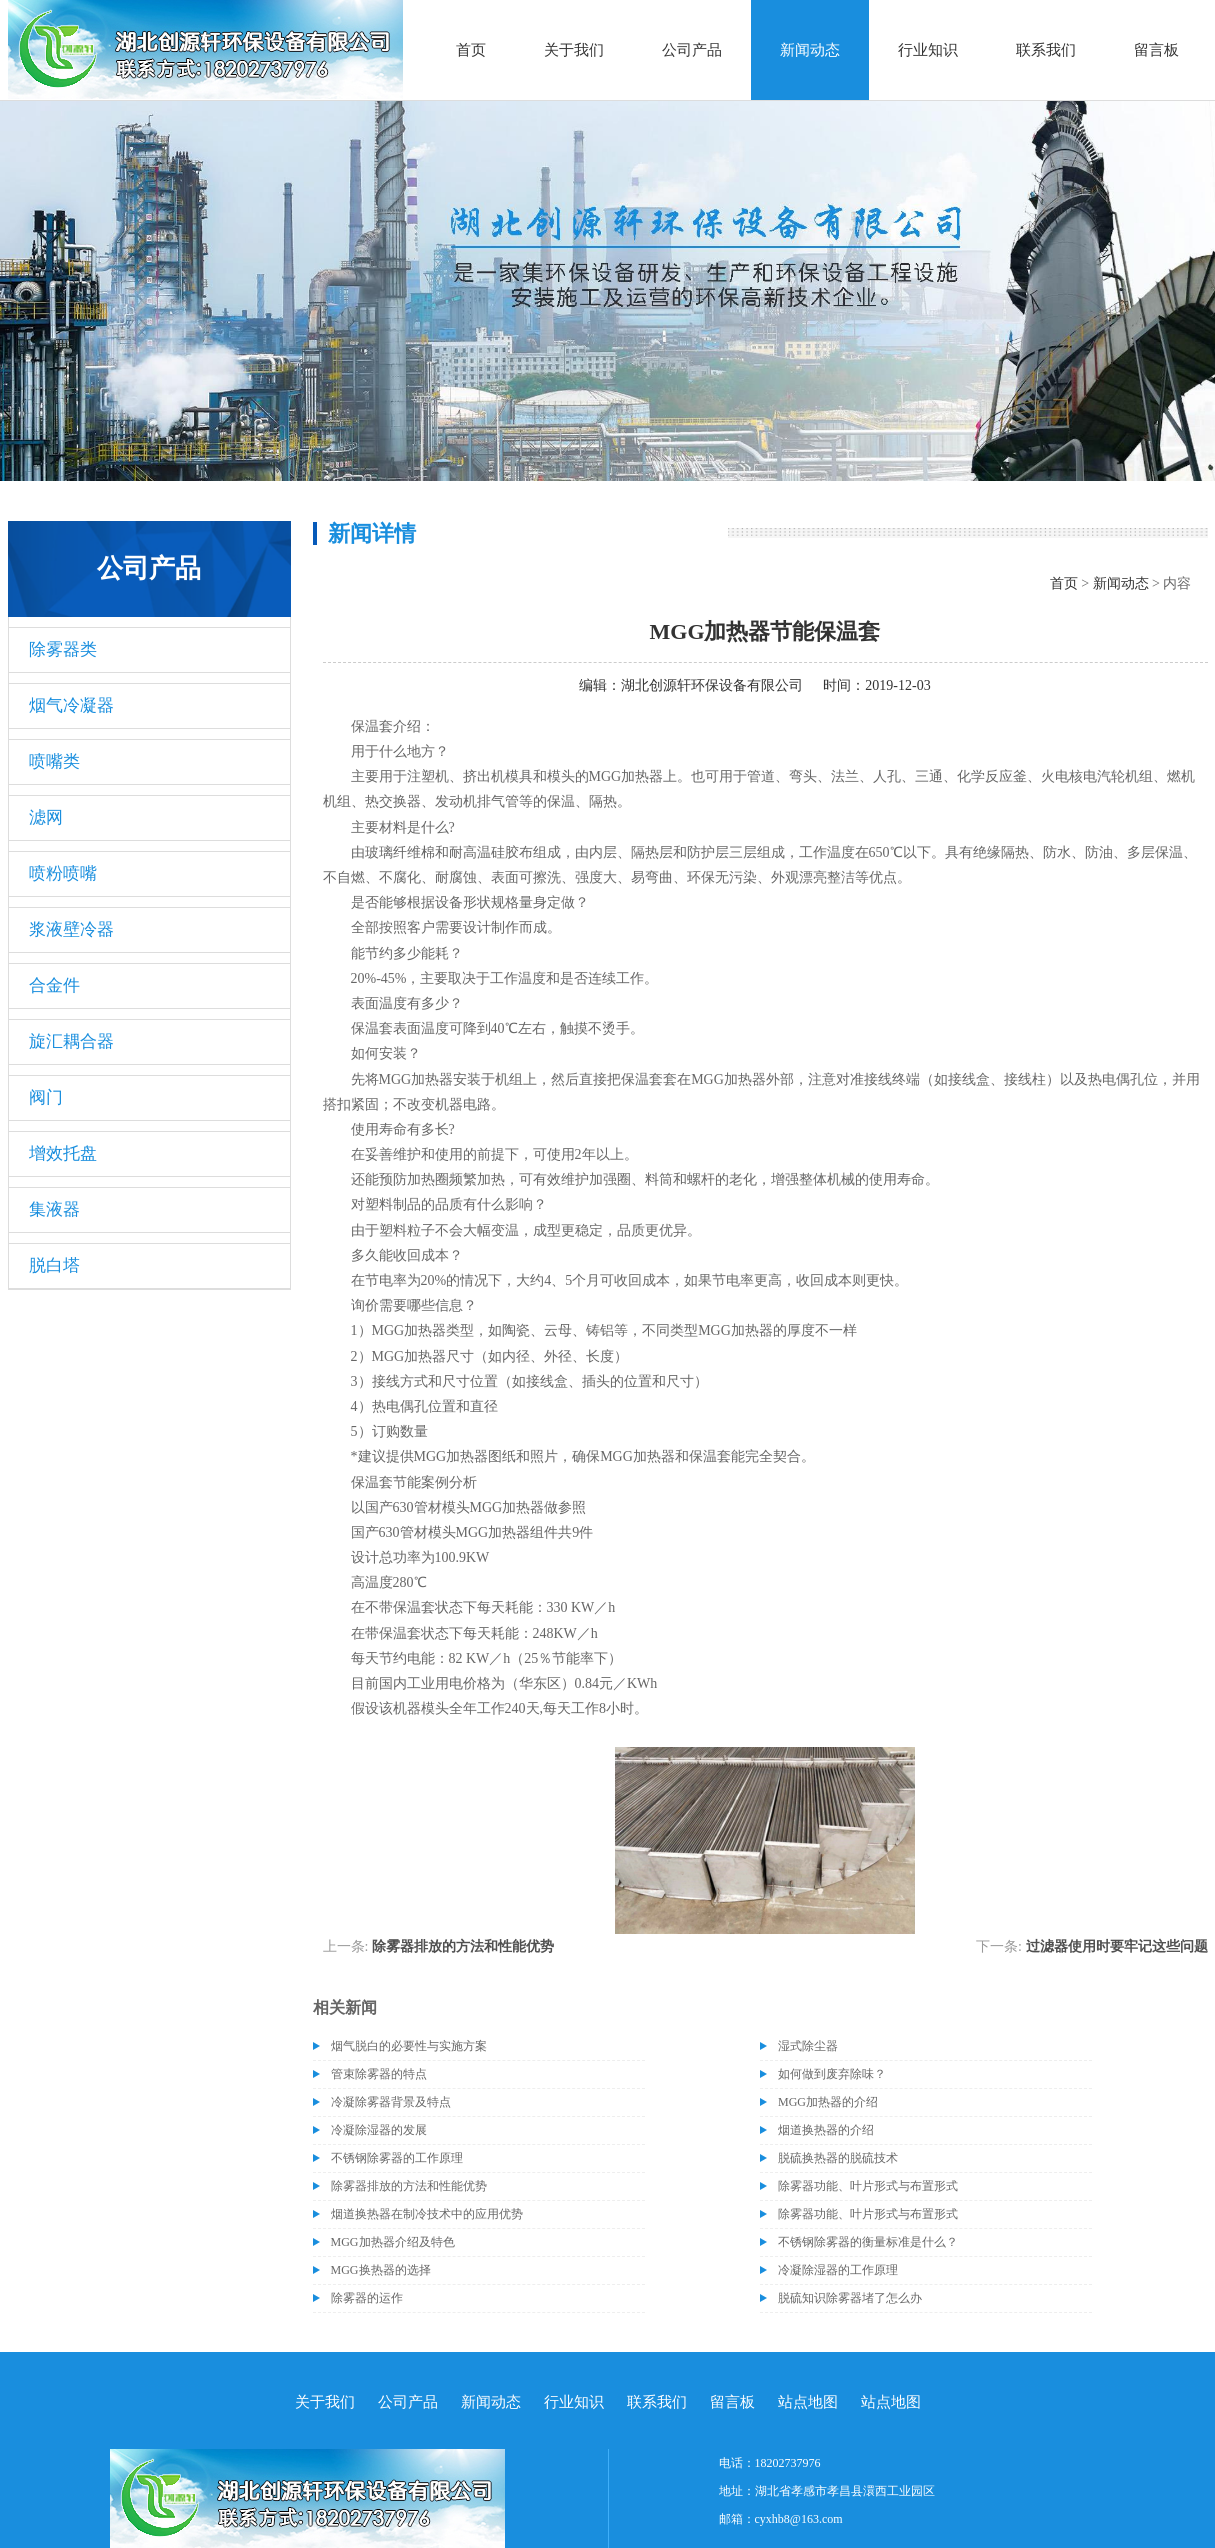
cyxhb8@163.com (799, 2519)
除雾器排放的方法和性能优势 (463, 1946)
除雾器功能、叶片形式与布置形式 (868, 2186)
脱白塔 (54, 1265)
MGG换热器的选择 (381, 2270)
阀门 (46, 1097)
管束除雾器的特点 (379, 2074)
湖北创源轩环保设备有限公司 (712, 685)
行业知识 (928, 50)
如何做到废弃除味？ (832, 2074)
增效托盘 (63, 1153)
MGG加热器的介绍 (828, 2102)
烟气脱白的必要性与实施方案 (409, 2046)
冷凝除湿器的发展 (379, 2130)
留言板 (1156, 50)
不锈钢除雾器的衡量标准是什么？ (868, 2242)
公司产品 (692, 50)
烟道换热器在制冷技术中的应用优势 (427, 2214)
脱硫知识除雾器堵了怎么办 (850, 2298)
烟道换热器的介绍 (826, 2130)
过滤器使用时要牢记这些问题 (1117, 1946)
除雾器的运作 (367, 2298)
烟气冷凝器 (71, 705)
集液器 (54, 1209)
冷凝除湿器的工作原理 (838, 2270)
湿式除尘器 (808, 2046)
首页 (471, 50)
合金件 (54, 985)
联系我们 (1046, 50)
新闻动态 (810, 50)
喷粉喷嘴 (63, 873)
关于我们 (574, 50)
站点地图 (808, 2402)
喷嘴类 (54, 761)
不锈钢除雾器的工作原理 (397, 2158)
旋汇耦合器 (71, 1041)
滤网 (46, 817)
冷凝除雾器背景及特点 (391, 2102)
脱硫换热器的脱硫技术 (838, 2158)
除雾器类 (63, 649)
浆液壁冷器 (71, 929)
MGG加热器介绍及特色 (393, 2242)
